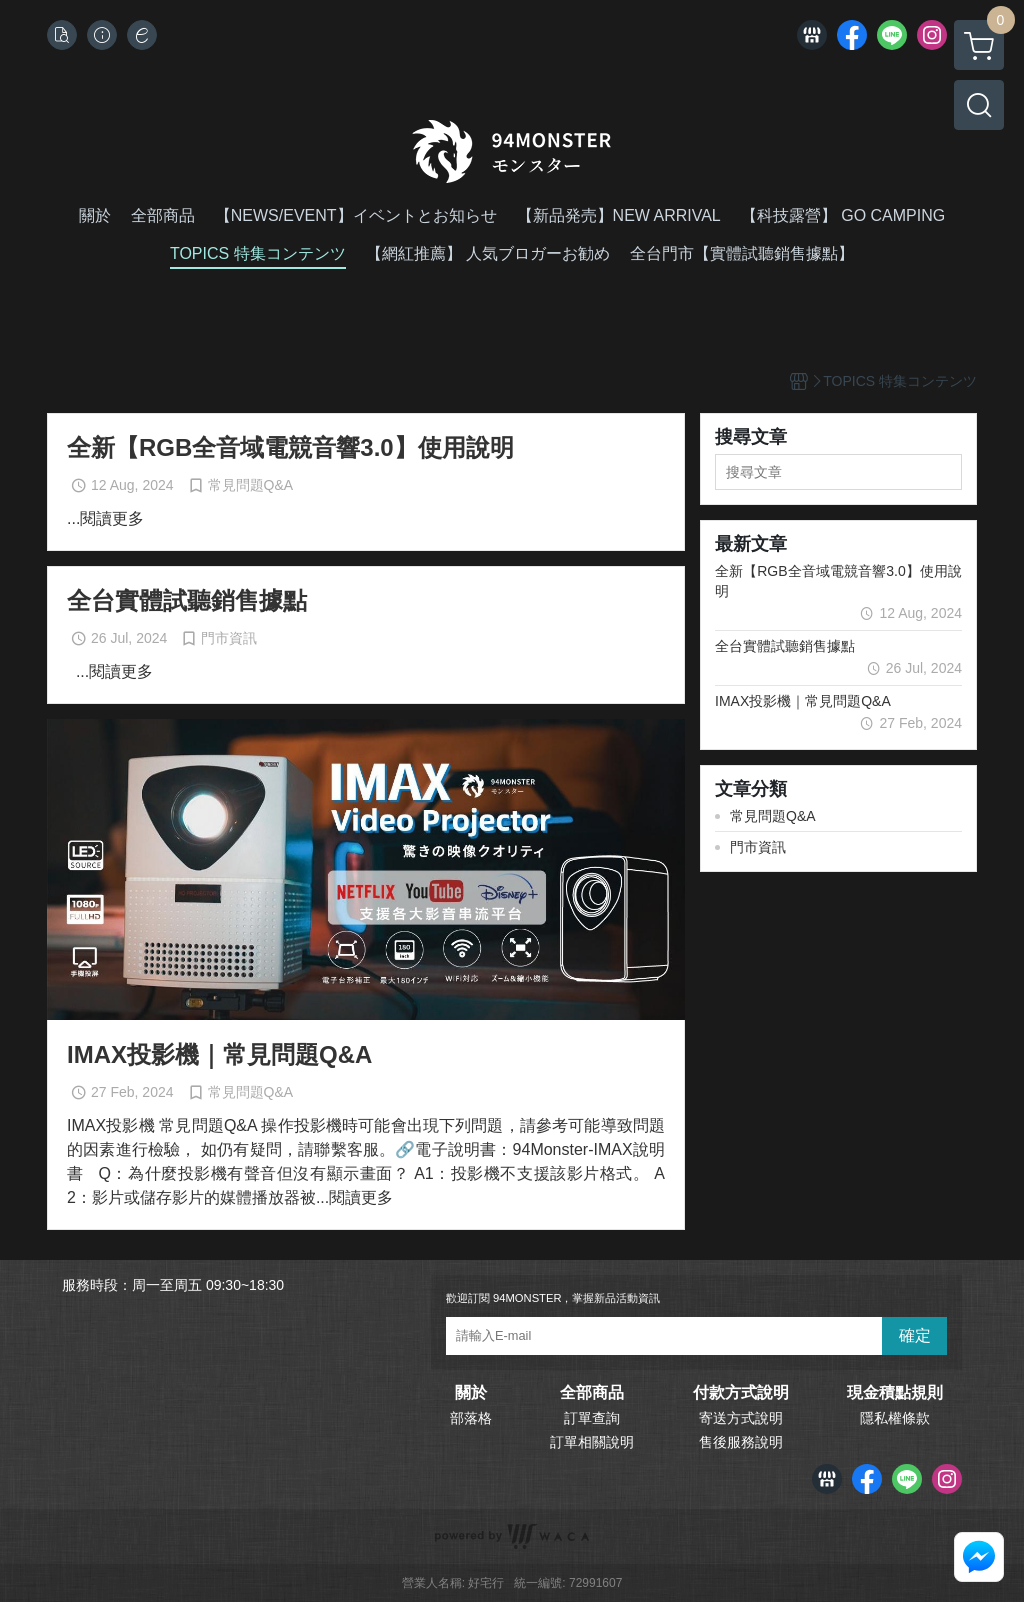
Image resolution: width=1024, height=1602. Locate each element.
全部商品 (592, 1393)
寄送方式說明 (741, 1418)
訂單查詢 (592, 1418)
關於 (471, 1393)
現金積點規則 (895, 1393)
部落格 (471, 1418)
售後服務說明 (741, 1442)
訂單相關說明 (592, 1442)
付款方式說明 (741, 1393)
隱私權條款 (895, 1418)
